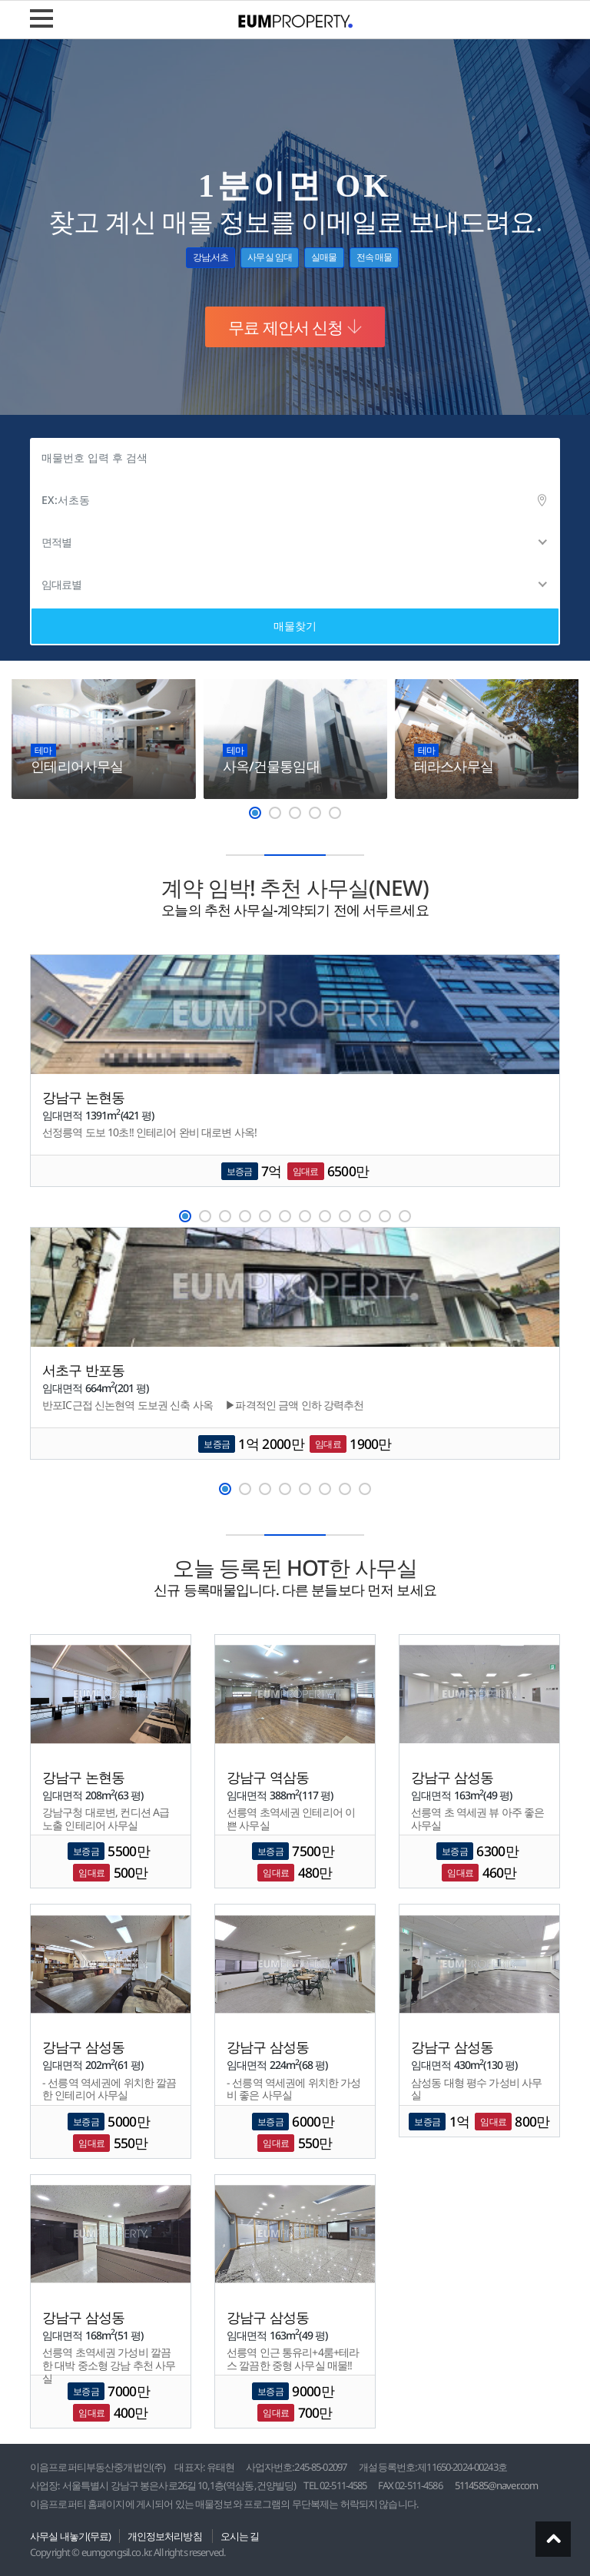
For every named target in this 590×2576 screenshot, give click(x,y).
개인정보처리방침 (165, 2536)
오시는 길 (240, 2536)
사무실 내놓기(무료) (70, 2536)
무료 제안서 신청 (295, 327)
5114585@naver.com (496, 2485)
